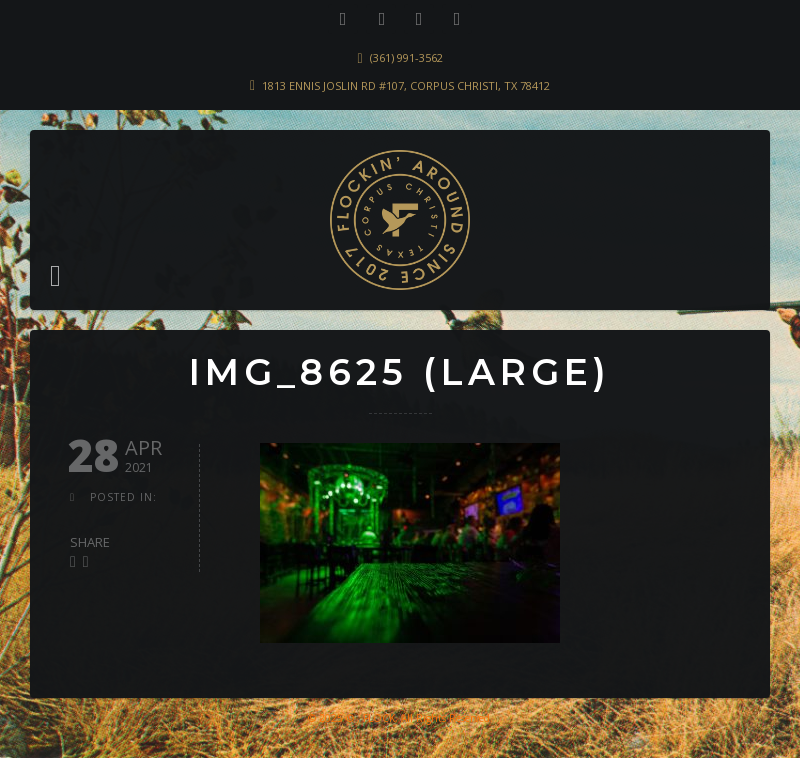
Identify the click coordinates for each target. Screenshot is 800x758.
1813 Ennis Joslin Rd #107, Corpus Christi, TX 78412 (406, 85)
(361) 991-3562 (406, 57)
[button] (55, 276)
